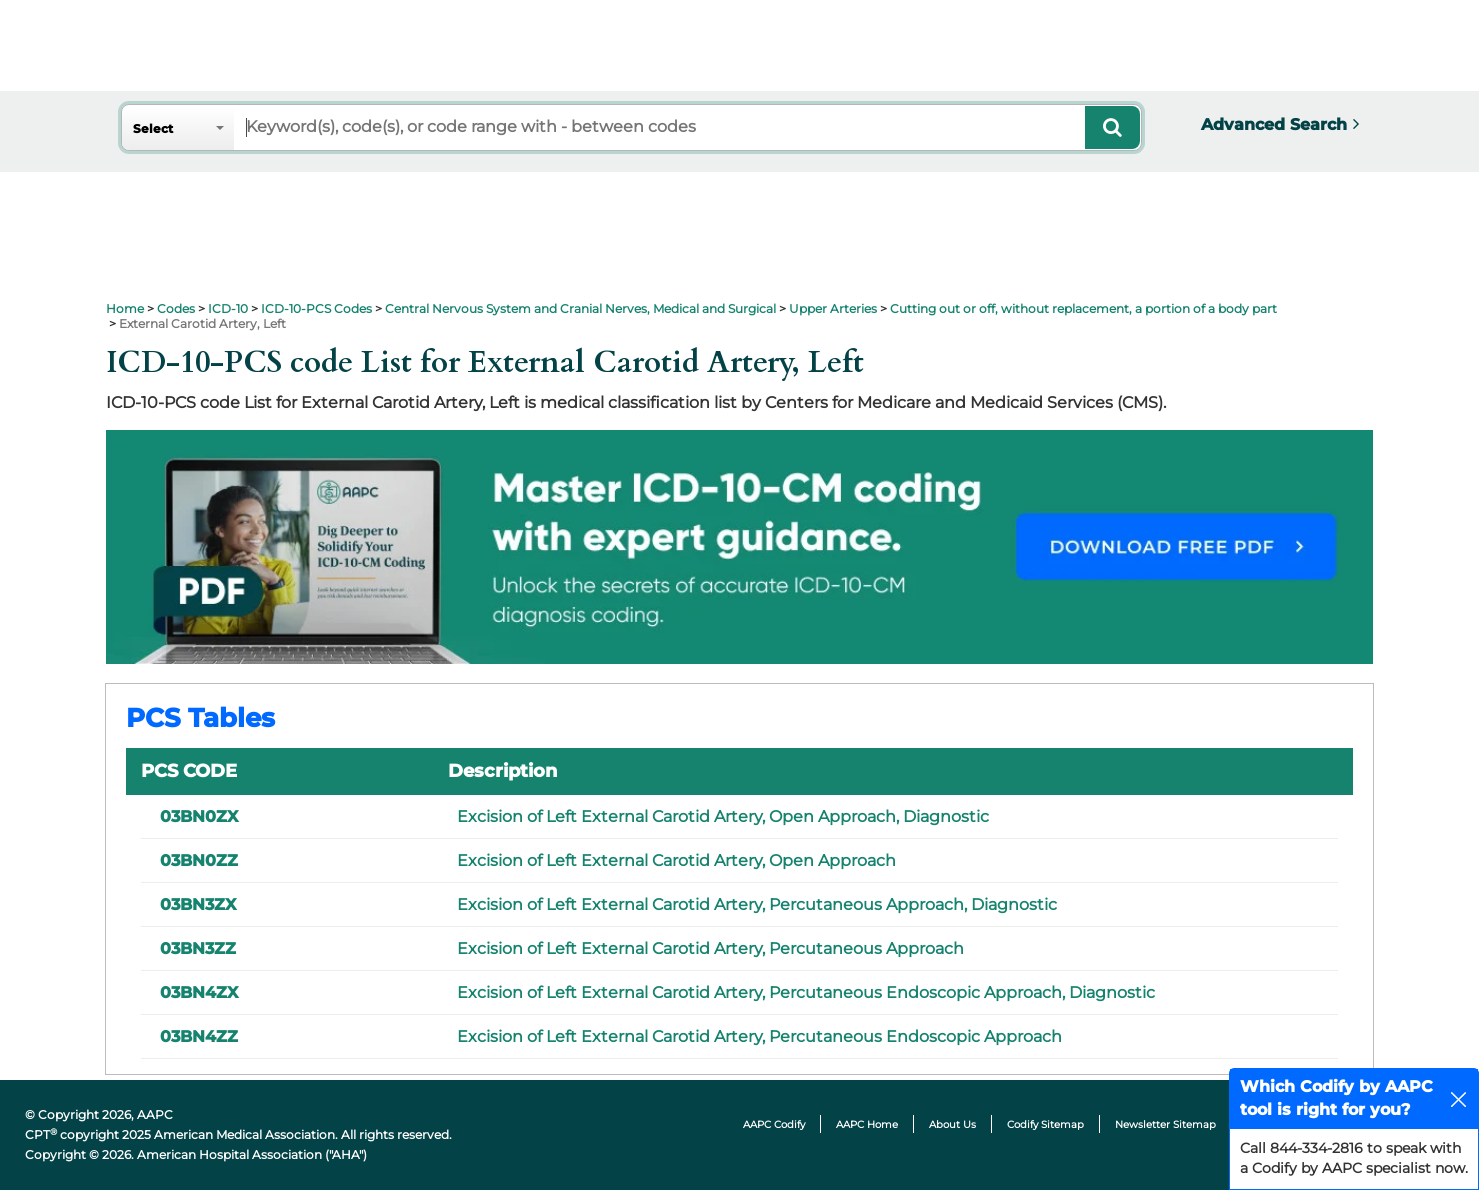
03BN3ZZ (198, 948)
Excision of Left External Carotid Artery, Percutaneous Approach (710, 948)
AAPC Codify (774, 1124)
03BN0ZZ (199, 860)
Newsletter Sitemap (1165, 1124)
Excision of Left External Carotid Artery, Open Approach (676, 860)
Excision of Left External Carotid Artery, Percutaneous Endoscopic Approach (759, 1036)
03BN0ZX (199, 816)
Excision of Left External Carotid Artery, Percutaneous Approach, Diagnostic (757, 904)
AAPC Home (867, 1124)
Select (153, 128)
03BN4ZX (199, 992)
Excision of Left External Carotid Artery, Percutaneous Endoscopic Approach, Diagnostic (806, 992)
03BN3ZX (198, 904)
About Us (952, 1124)
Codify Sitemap (1045, 1124)
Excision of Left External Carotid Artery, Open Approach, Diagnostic (723, 816)
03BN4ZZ (199, 1036)
